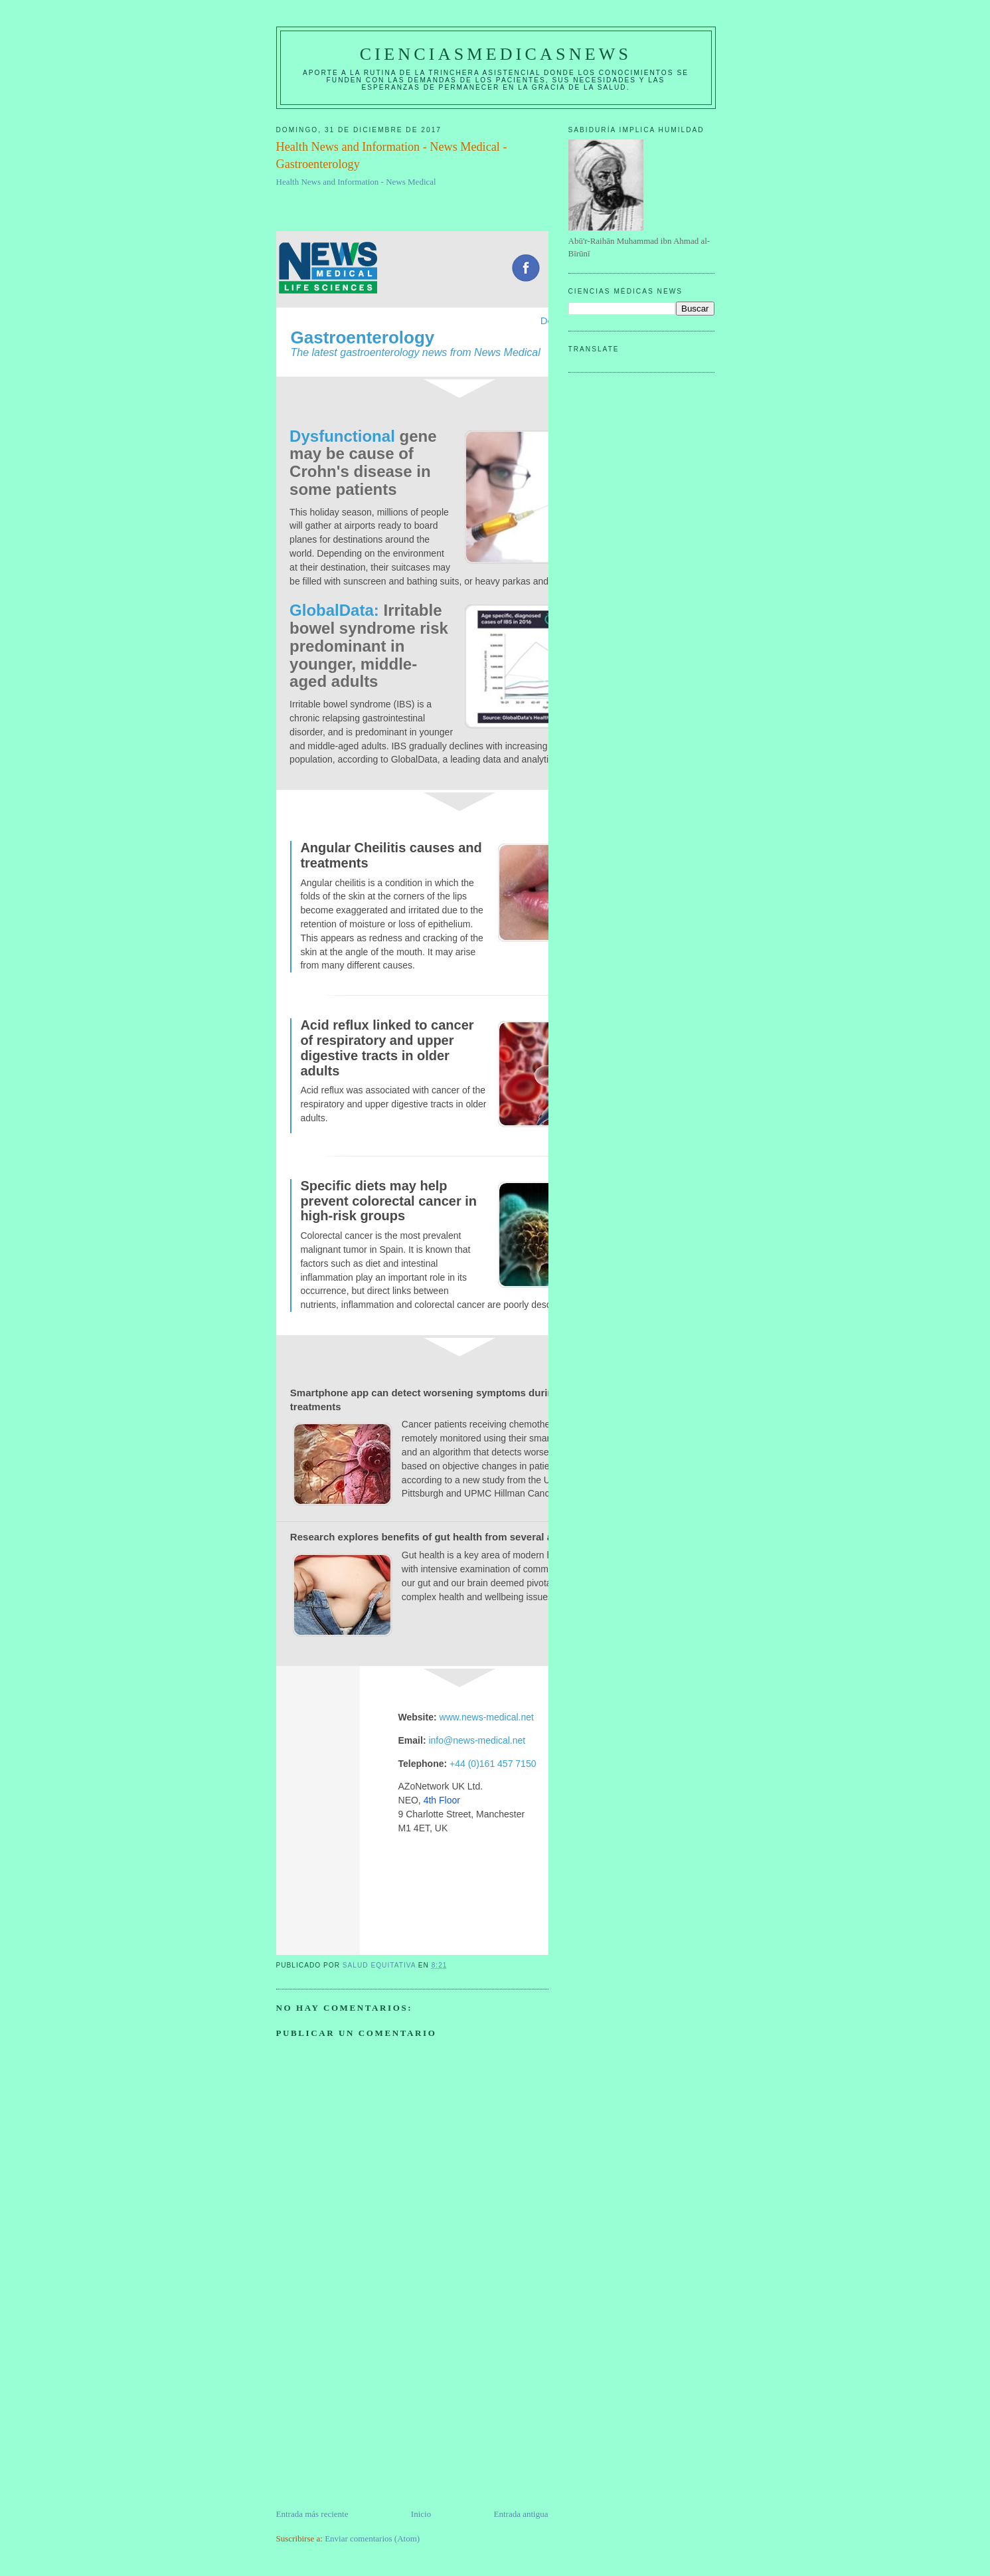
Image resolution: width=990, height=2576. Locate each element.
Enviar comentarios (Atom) (372, 2538)
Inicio (421, 2514)
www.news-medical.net (487, 1717)
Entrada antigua (521, 2514)
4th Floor (442, 1800)
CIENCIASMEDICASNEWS (495, 54)
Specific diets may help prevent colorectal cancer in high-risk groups (388, 1201)
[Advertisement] (375, 2415)
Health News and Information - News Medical (356, 182)
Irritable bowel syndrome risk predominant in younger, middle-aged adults (368, 645)
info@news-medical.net (476, 1740)
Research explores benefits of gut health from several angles (434, 1536)
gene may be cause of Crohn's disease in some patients (362, 462)
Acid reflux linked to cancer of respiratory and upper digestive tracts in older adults (386, 1047)
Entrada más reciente (312, 2514)
